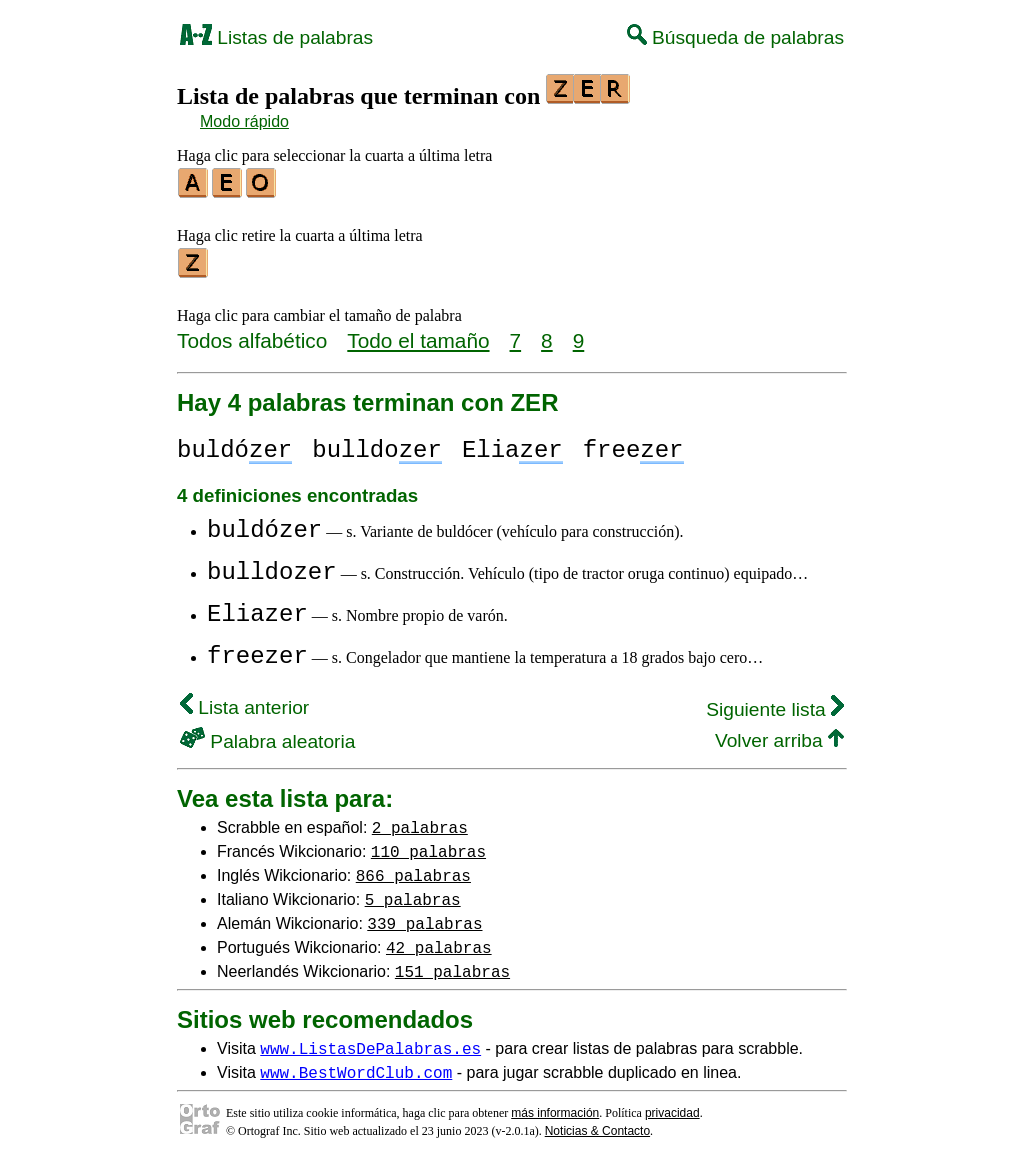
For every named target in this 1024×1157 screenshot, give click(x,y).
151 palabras (452, 965)
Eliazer (257, 608)
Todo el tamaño (418, 334)
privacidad (672, 1107)
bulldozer (272, 566)
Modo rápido (244, 121)
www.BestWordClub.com (356, 1066)
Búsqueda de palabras (735, 37)
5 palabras (413, 893)
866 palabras (413, 869)
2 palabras (420, 821)
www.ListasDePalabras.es (370, 1042)
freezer (257, 650)
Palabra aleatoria (267, 735)
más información (555, 1107)
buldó (234, 444)
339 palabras (424, 917)
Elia (512, 444)
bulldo (377, 444)
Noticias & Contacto (597, 1125)
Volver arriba (779, 734)
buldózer (264, 524)
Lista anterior (244, 701)
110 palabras (428, 845)
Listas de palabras (276, 37)
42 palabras (439, 941)
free (633, 444)
